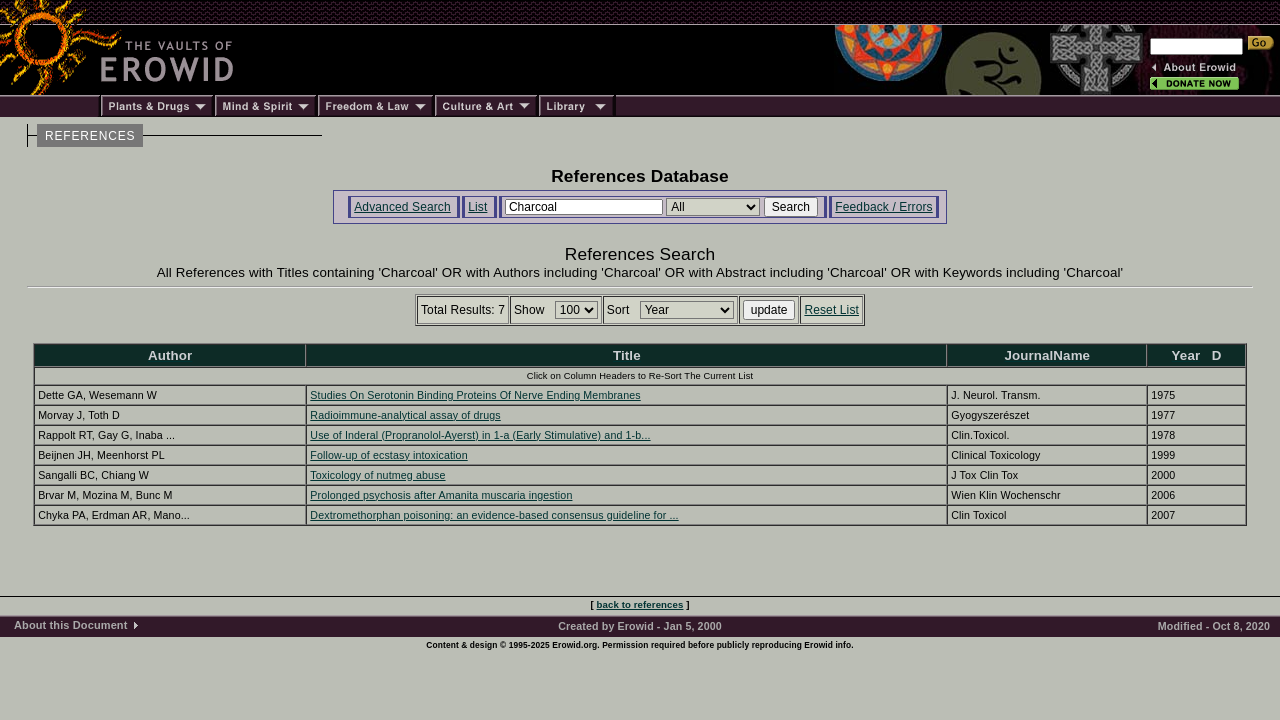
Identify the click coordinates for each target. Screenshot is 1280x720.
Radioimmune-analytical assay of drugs (405, 415)
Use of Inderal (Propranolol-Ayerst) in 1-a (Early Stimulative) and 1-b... (480, 435)
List (477, 207)
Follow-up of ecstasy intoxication (388, 455)
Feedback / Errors (883, 207)
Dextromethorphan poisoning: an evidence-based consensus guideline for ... (494, 515)
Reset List (831, 310)
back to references (640, 604)
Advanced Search (402, 207)
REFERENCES (90, 136)
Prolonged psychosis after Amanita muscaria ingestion (441, 495)
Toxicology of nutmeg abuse (377, 475)
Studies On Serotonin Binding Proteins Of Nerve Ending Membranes (475, 395)
